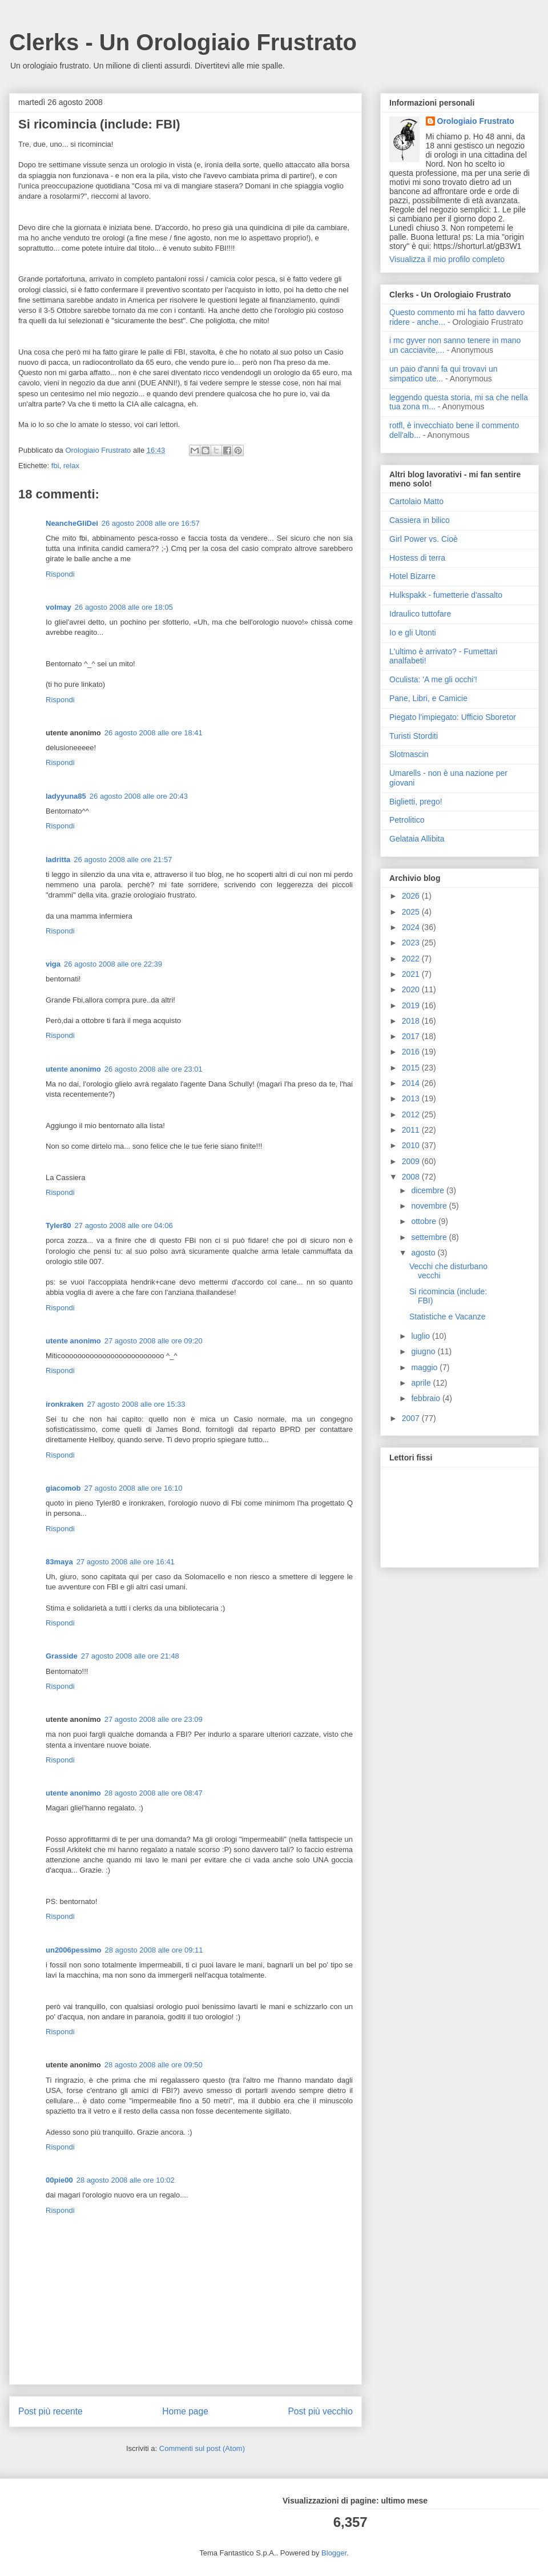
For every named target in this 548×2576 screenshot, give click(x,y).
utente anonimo (73, 1069)
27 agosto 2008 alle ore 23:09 (153, 1719)
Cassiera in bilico (419, 520)
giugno (424, 1351)
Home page (185, 2411)
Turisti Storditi (413, 735)
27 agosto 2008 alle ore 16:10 (133, 1488)
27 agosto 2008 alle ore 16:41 (125, 1561)
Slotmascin (408, 754)
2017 (412, 1036)
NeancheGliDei (72, 523)
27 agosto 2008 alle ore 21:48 (130, 1656)
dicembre (428, 1190)
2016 (412, 1051)
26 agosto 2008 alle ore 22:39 (113, 964)
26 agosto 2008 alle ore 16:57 (151, 523)
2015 (412, 1067)
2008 (412, 1176)
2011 (412, 1129)
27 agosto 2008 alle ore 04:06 (124, 1225)
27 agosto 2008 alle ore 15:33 (136, 1404)
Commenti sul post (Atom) (202, 2448)
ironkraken (64, 1404)
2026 (412, 895)
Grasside (62, 1656)
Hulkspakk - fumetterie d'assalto (445, 594)
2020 (412, 989)
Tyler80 (58, 1225)
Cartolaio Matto (416, 501)
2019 (412, 1005)
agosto (424, 1252)
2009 (412, 1161)
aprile (422, 1382)
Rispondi (60, 574)
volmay (58, 607)
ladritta (58, 859)
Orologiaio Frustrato (475, 121)
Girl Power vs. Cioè (423, 539)
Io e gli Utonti (412, 632)
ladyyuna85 (66, 796)
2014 (412, 1083)
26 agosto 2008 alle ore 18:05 (124, 607)
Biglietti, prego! (415, 801)
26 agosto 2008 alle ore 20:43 (139, 796)
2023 (412, 942)
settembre (430, 1237)
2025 (412, 911)
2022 (412, 958)
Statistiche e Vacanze (447, 1316)
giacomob (63, 1488)
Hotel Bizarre (412, 576)
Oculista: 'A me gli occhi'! (433, 679)
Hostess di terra (417, 557)
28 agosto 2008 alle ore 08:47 (153, 1793)
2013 (412, 1098)
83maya (59, 1561)
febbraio (426, 1398)
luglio (421, 1336)
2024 (412, 927)
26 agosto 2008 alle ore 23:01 (153, 1069)
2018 (412, 1020)
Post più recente (50, 2411)
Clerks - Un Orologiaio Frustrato (183, 42)
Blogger (333, 2553)
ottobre (424, 1221)
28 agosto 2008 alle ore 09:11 (154, 1950)
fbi (55, 465)
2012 (412, 1114)
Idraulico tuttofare (420, 613)
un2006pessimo (74, 1950)
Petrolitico (406, 819)
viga (53, 964)
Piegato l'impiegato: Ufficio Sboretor (452, 717)
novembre (430, 1205)
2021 (412, 974)
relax (71, 465)
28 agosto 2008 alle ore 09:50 (153, 2064)
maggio (425, 1367)
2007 (412, 1418)
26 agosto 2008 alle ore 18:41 (153, 732)
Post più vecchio (320, 2411)
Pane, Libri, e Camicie (428, 698)
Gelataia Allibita (417, 838)
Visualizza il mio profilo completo (447, 259)
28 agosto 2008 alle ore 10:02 (125, 2180)
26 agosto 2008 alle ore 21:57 (123, 859)
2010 (412, 1145)
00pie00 (59, 2180)
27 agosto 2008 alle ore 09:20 (153, 1341)
